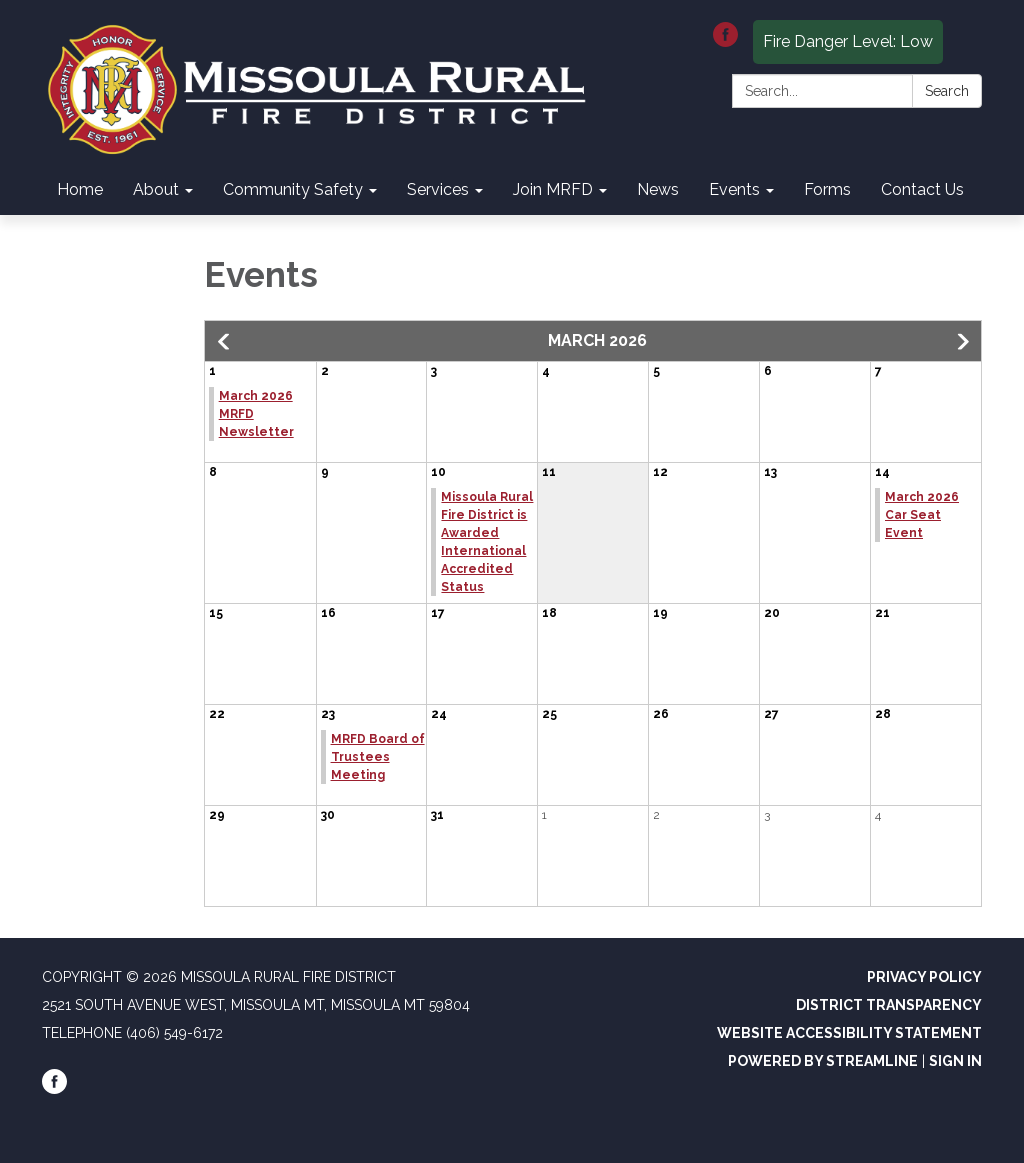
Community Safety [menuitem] (293, 189)
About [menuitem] (156, 189)
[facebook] (725, 41)
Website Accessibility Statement (849, 1033)
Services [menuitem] (438, 189)
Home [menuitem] (80, 189)
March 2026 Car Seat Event (922, 515)
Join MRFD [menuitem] (553, 189)
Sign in (955, 1061)
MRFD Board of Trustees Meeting (378, 757)
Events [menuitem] (734, 189)
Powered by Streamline (823, 1061)
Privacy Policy (924, 977)
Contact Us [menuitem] (922, 189)
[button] (225, 342)
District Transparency (889, 1005)
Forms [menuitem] (827, 189)
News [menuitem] (658, 189)
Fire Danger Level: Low (848, 41)
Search (947, 91)
